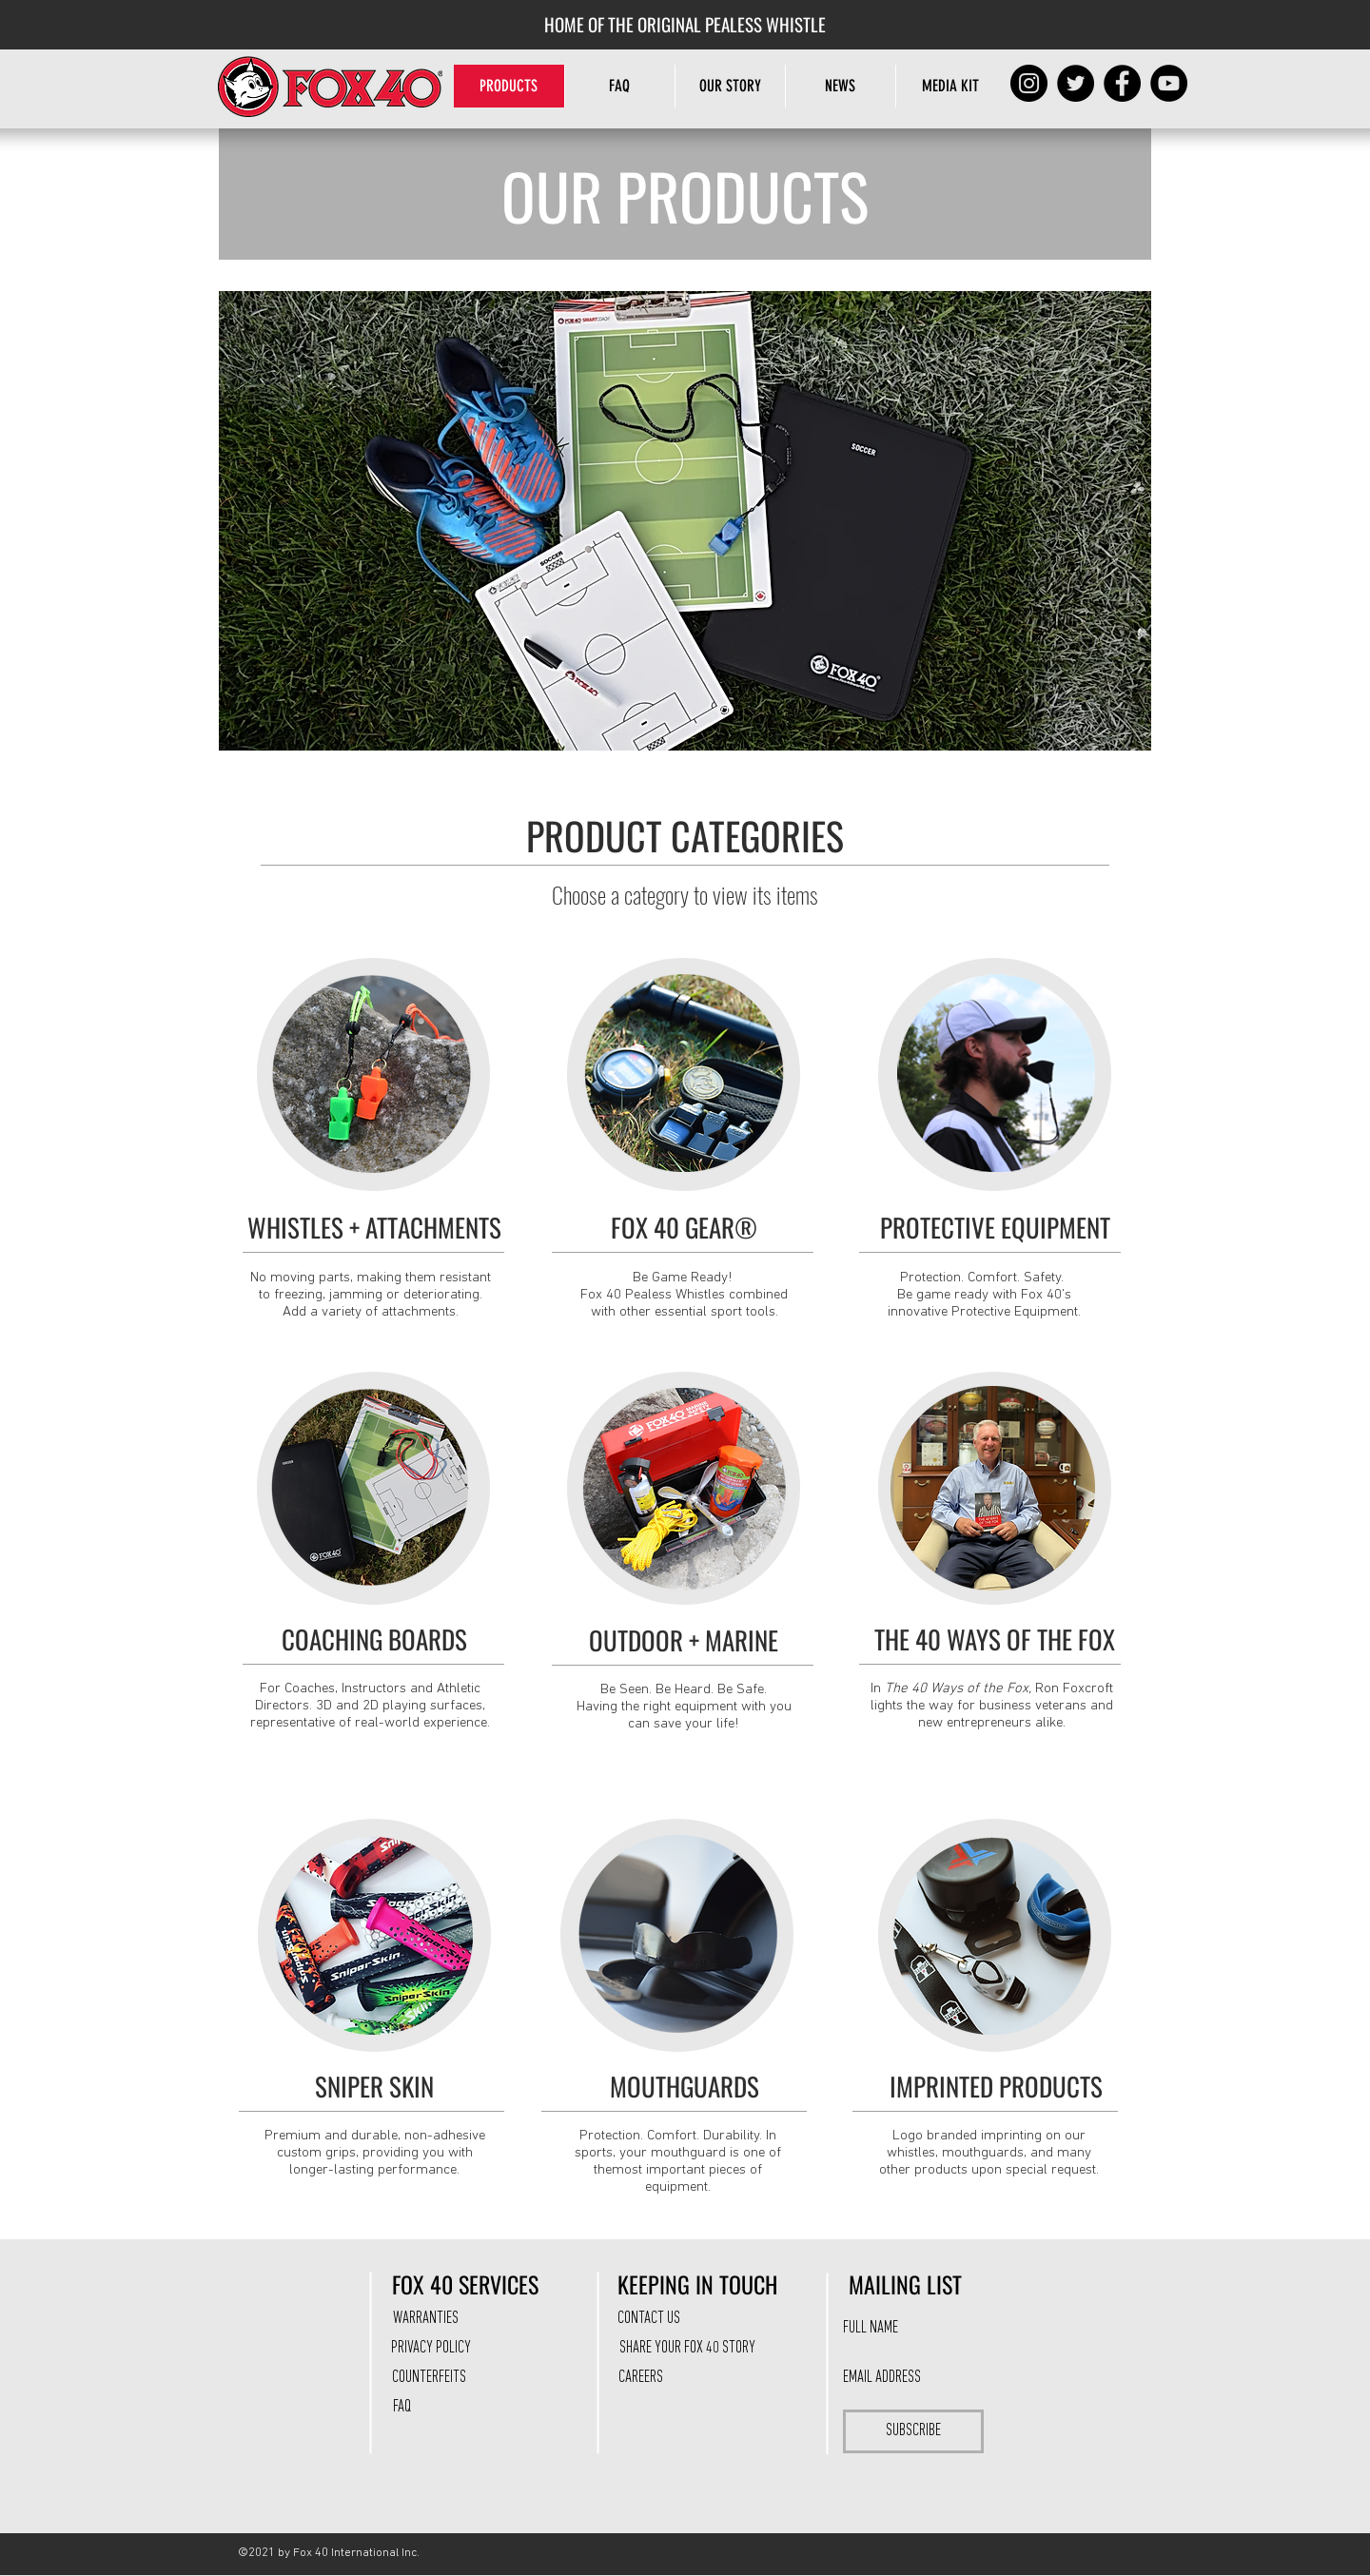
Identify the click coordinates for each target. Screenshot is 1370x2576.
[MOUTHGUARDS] (684, 2087)
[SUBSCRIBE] (913, 2431)
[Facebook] (1122, 83)
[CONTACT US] (648, 2319)
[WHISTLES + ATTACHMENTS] (374, 1228)
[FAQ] (401, 2408)
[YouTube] (1168, 83)
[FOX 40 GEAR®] (683, 1228)
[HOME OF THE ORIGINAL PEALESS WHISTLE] (685, 24)
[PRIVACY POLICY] (431, 2349)
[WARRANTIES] (425, 2319)
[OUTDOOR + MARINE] (683, 1641)
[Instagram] (1028, 83)
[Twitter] (1075, 83)
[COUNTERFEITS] (429, 2378)
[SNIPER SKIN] (374, 2087)
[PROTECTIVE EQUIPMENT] (994, 1228)
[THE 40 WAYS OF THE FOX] (994, 1640)
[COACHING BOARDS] (374, 1640)
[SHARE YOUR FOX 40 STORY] (687, 2349)
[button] (730, 86)
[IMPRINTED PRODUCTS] (995, 2087)
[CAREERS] (640, 2378)
